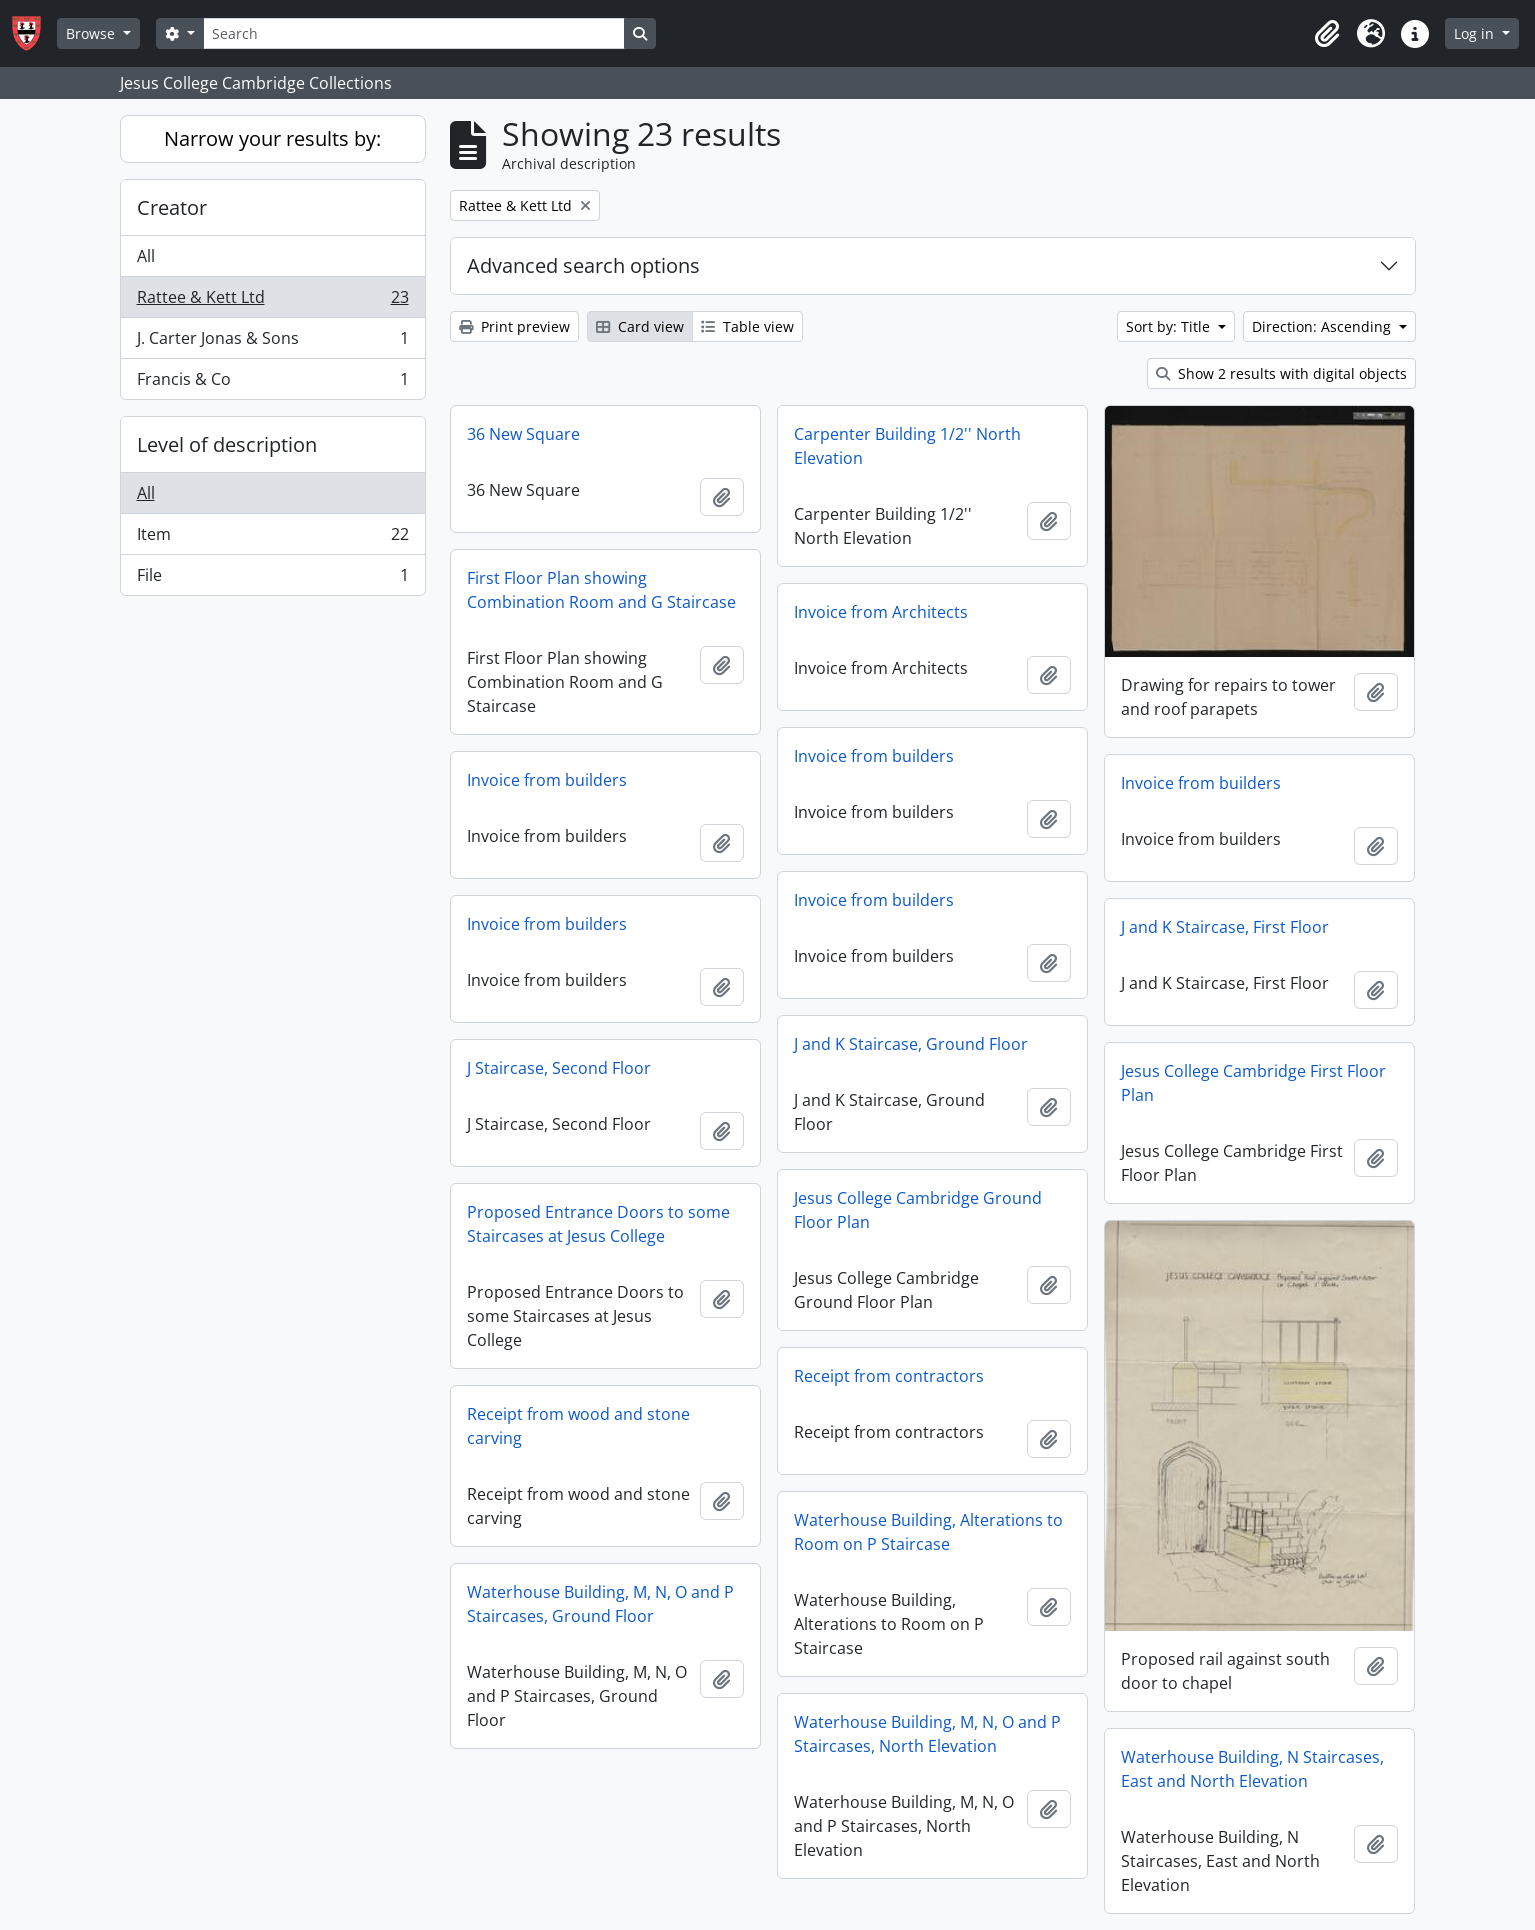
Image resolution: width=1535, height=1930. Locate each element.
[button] (1327, 34)
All (146, 256)
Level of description (227, 444)
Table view (747, 326)
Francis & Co (272, 383)
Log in (1476, 33)
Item (272, 538)
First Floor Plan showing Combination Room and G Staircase (601, 590)
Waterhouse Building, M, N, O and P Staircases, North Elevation (927, 1734)
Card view (640, 326)
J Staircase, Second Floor (559, 1068)
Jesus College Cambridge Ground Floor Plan (918, 1210)
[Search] (414, 33)
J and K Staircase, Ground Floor (911, 1044)
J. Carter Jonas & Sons (272, 342)
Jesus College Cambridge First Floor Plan (1253, 1083)
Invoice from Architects (881, 612)
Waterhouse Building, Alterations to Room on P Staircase (928, 1532)
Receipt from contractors (889, 1376)
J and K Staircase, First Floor (1225, 927)
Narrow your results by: (272, 138)
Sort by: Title (1170, 326)
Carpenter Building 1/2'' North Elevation (907, 446)
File (272, 579)
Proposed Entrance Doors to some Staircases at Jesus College (598, 1224)
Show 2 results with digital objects (1281, 373)
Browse (92, 33)
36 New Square (523, 434)
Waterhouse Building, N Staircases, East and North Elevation (1252, 1769)
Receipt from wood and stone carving (578, 1426)
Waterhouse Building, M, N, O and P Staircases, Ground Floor (600, 1604)
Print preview (514, 326)
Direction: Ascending (1323, 326)
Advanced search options (583, 265)
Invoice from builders (874, 756)
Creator (172, 207)
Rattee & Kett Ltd (272, 301)
